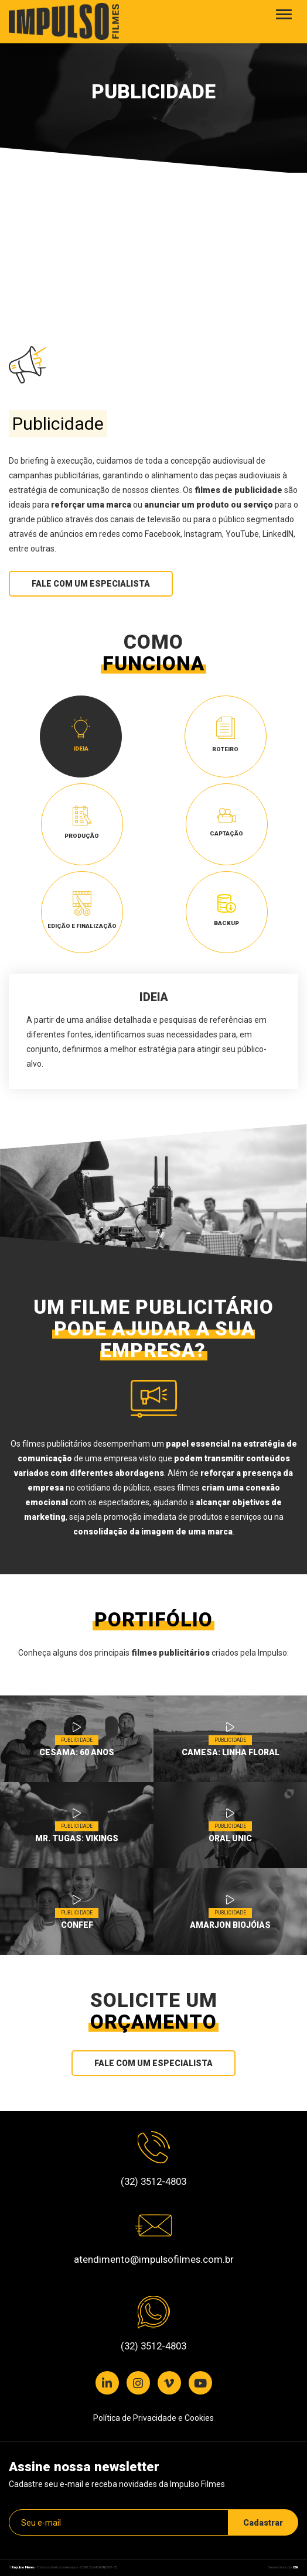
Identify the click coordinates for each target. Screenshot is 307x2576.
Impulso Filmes (23, 2567)
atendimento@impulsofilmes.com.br (154, 2259)
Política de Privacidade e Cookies (153, 2418)
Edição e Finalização (82, 910)
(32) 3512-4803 (153, 2181)
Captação (226, 822)
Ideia (80, 734)
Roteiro (225, 734)
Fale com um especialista (91, 583)
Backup (226, 910)
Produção (81, 823)
